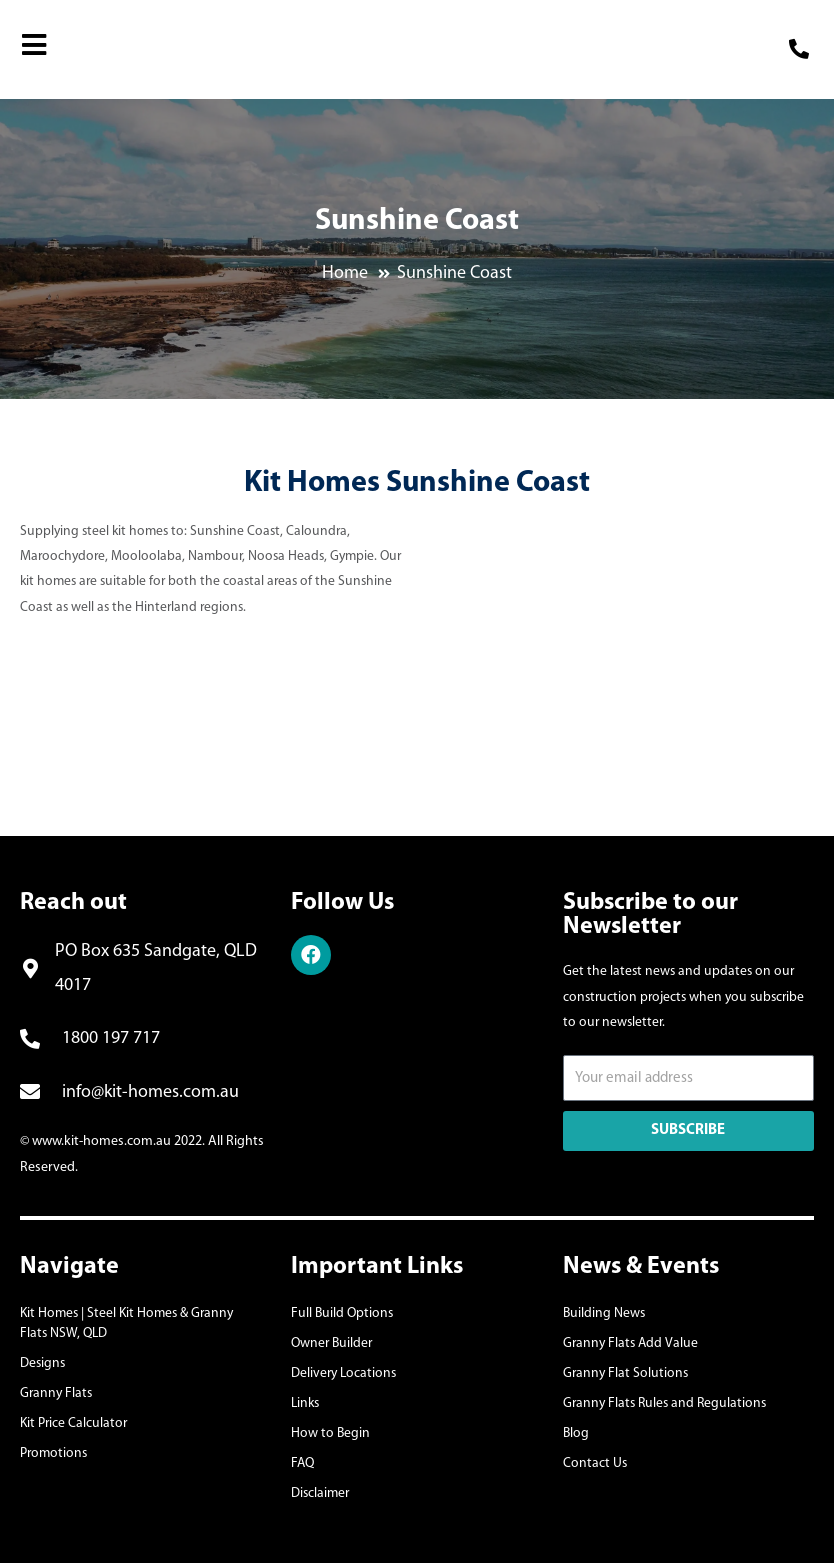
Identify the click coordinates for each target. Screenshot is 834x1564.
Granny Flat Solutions (625, 1373)
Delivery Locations (343, 1373)
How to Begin (330, 1433)
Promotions (53, 1453)
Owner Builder (331, 1343)
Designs (42, 1363)
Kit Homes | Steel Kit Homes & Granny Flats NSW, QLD (126, 1323)
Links (305, 1403)
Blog (576, 1433)
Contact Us (595, 1463)
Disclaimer (320, 1493)
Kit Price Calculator (73, 1423)
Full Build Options (342, 1313)
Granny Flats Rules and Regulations (664, 1403)
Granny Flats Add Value (630, 1343)
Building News (604, 1313)
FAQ (302, 1463)
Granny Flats (56, 1393)
